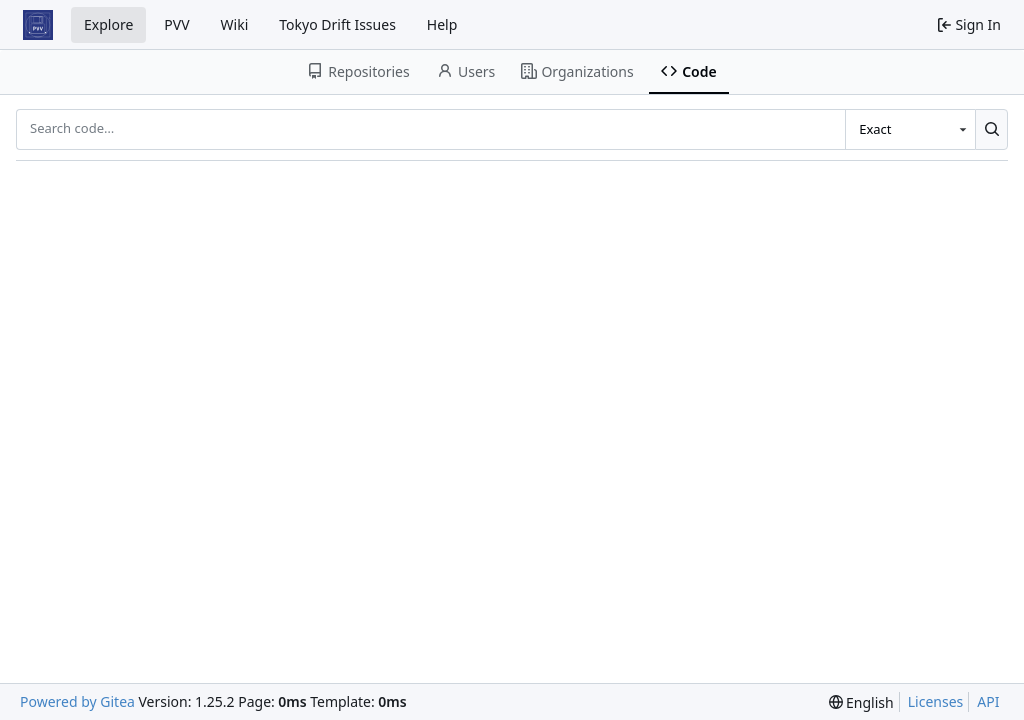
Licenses (936, 701)
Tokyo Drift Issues (337, 24)
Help (442, 24)
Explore (108, 24)
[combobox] (910, 129)
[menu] (861, 702)
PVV (176, 24)
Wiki (235, 24)
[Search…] (991, 129)
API (988, 701)
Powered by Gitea (77, 701)
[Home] (38, 25)
